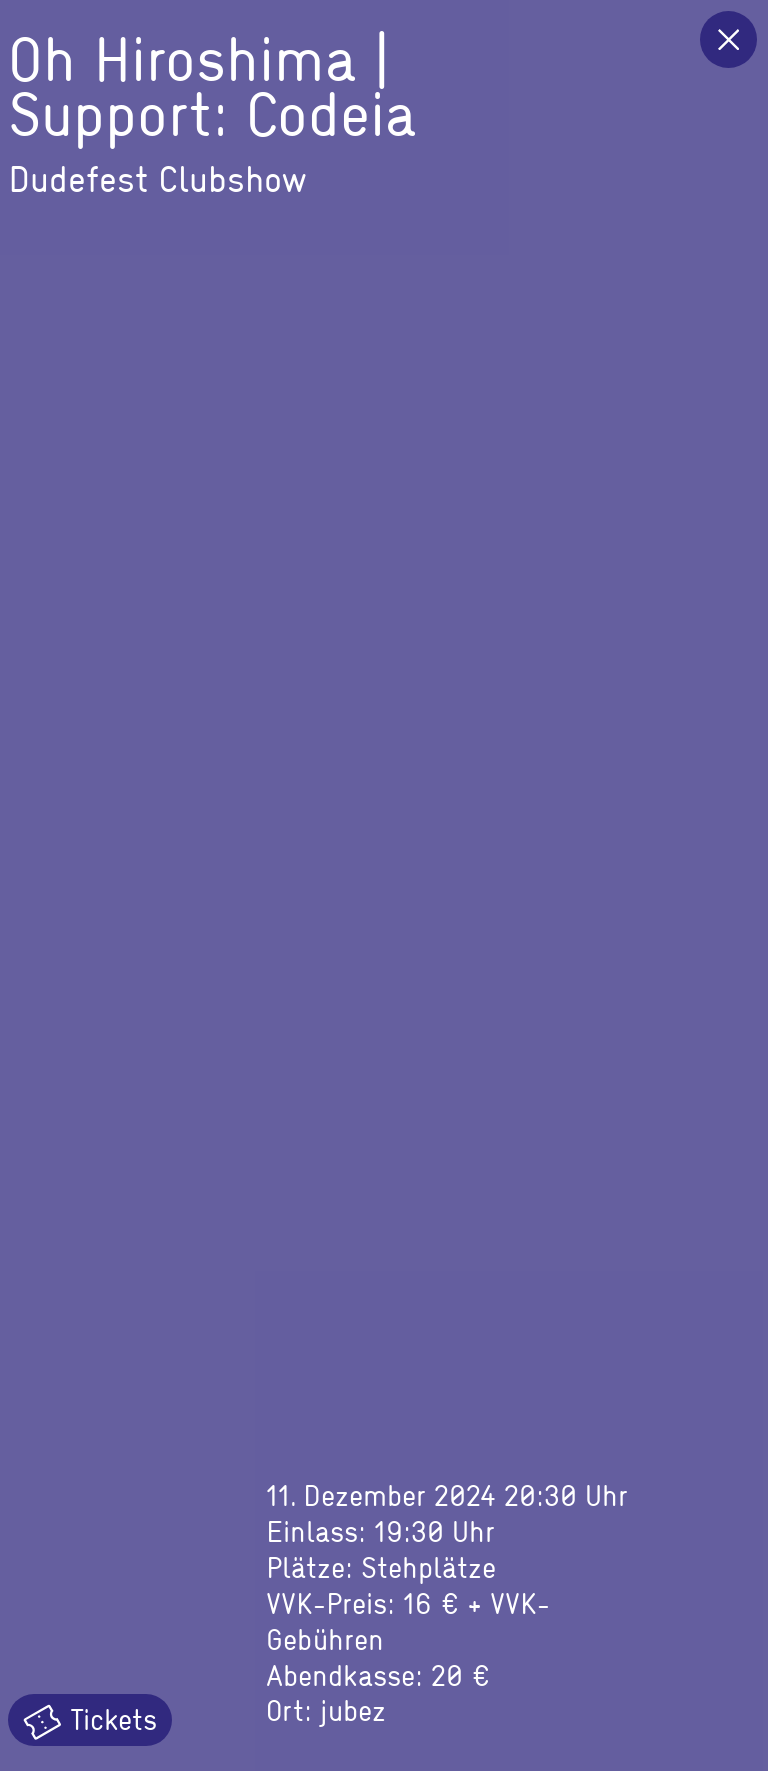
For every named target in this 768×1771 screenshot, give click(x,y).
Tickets (90, 1720)
